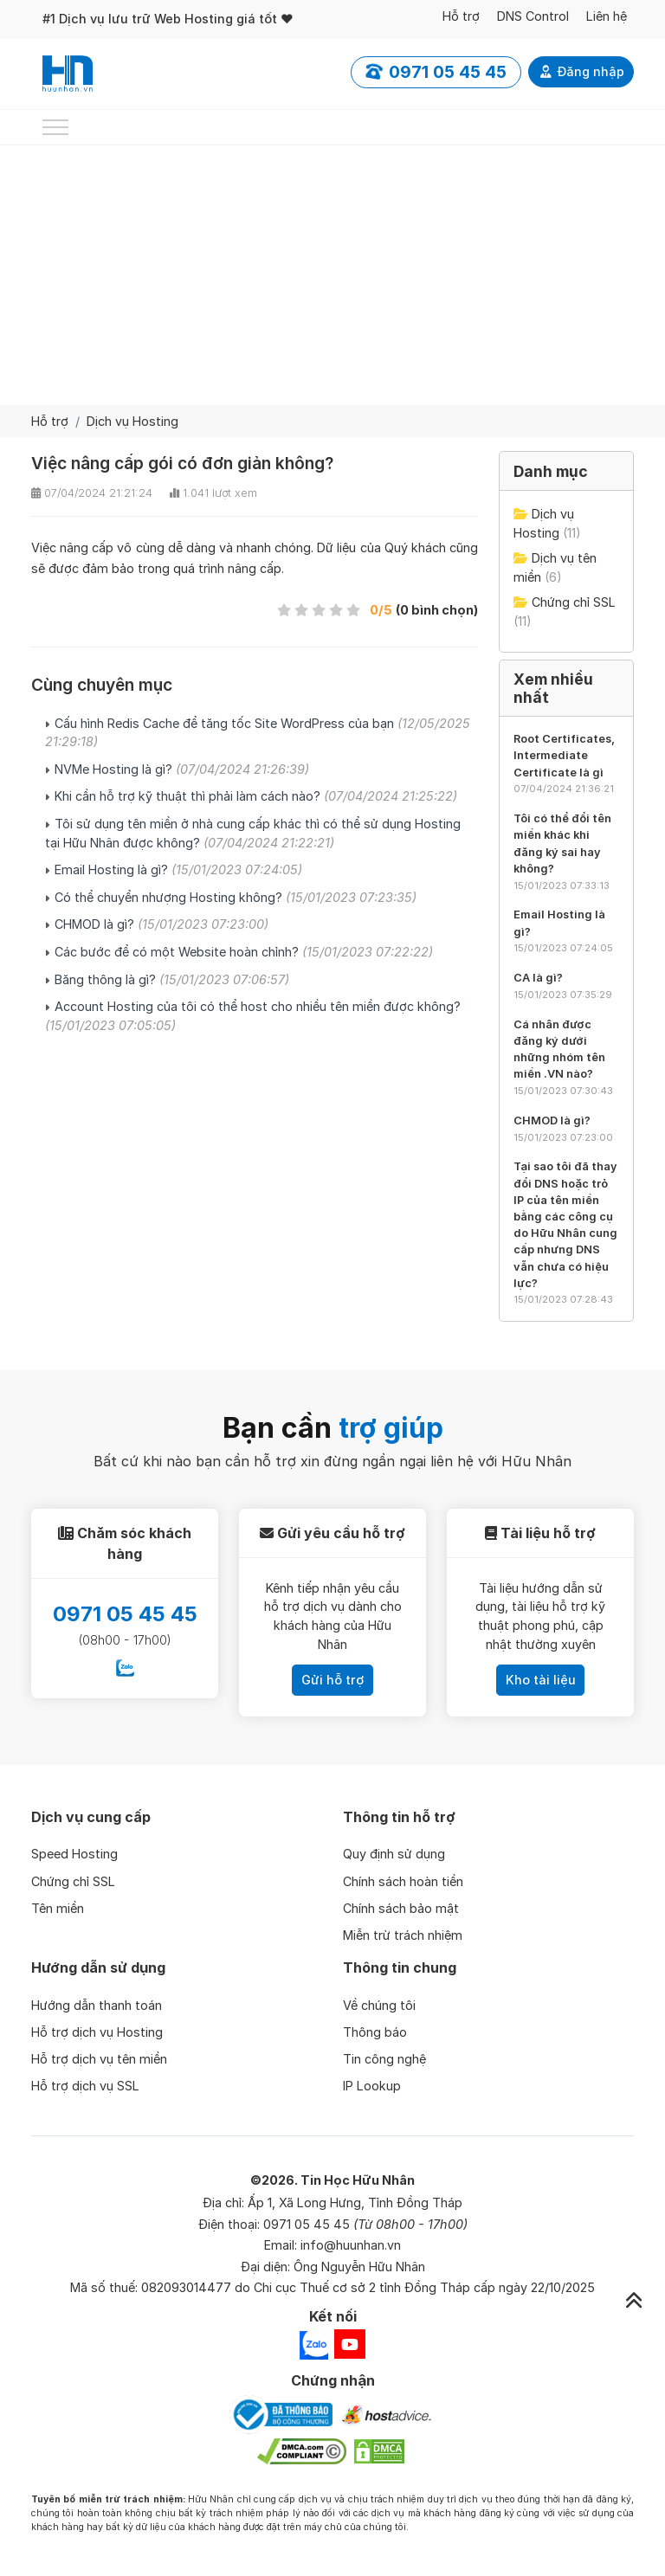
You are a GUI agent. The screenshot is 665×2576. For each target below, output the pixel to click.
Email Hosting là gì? (178, 869)
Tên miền (57, 1908)
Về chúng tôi (379, 2005)
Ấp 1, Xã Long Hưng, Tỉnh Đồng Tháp (355, 2202)
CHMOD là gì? (161, 924)
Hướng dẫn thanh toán (96, 2005)
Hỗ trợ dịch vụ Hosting (97, 2032)
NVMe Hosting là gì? (182, 769)
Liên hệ (606, 16)
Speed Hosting (74, 1853)
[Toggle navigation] (55, 127)
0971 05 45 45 (125, 1613)
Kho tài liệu (541, 1679)
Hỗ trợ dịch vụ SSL (85, 2085)
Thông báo (375, 2032)
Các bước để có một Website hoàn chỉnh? (244, 951)
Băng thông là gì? (172, 979)
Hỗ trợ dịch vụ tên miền (99, 2058)
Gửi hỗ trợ (332, 1679)
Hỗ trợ (461, 16)
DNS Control (533, 16)
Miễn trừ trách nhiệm (402, 1935)
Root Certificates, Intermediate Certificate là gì (564, 755)
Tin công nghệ (384, 2058)
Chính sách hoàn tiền (403, 1881)
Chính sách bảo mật (401, 1908)
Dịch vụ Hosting (132, 421)
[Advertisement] (332, 275)
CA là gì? (538, 977)
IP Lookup (372, 2085)
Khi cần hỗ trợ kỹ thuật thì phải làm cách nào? (256, 796)
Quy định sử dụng (394, 1853)
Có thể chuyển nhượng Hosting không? (235, 897)
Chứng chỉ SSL (574, 602)
